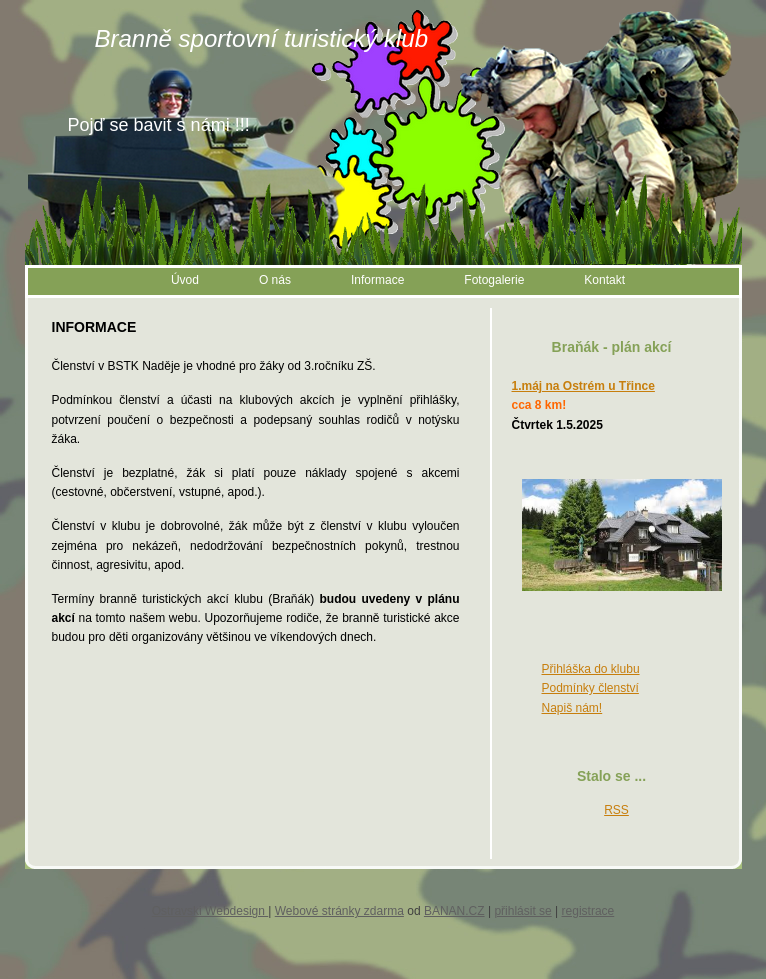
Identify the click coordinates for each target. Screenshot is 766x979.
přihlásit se (522, 911)
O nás (275, 280)
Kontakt (604, 280)
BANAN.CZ (454, 911)
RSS (616, 810)
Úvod (185, 280)
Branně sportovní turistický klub (261, 38)
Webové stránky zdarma (339, 911)
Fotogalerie (494, 280)
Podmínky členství (590, 688)
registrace (588, 911)
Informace (377, 280)
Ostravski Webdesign (210, 911)
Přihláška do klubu (591, 669)
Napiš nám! (572, 708)
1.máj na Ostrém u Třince (583, 386)
